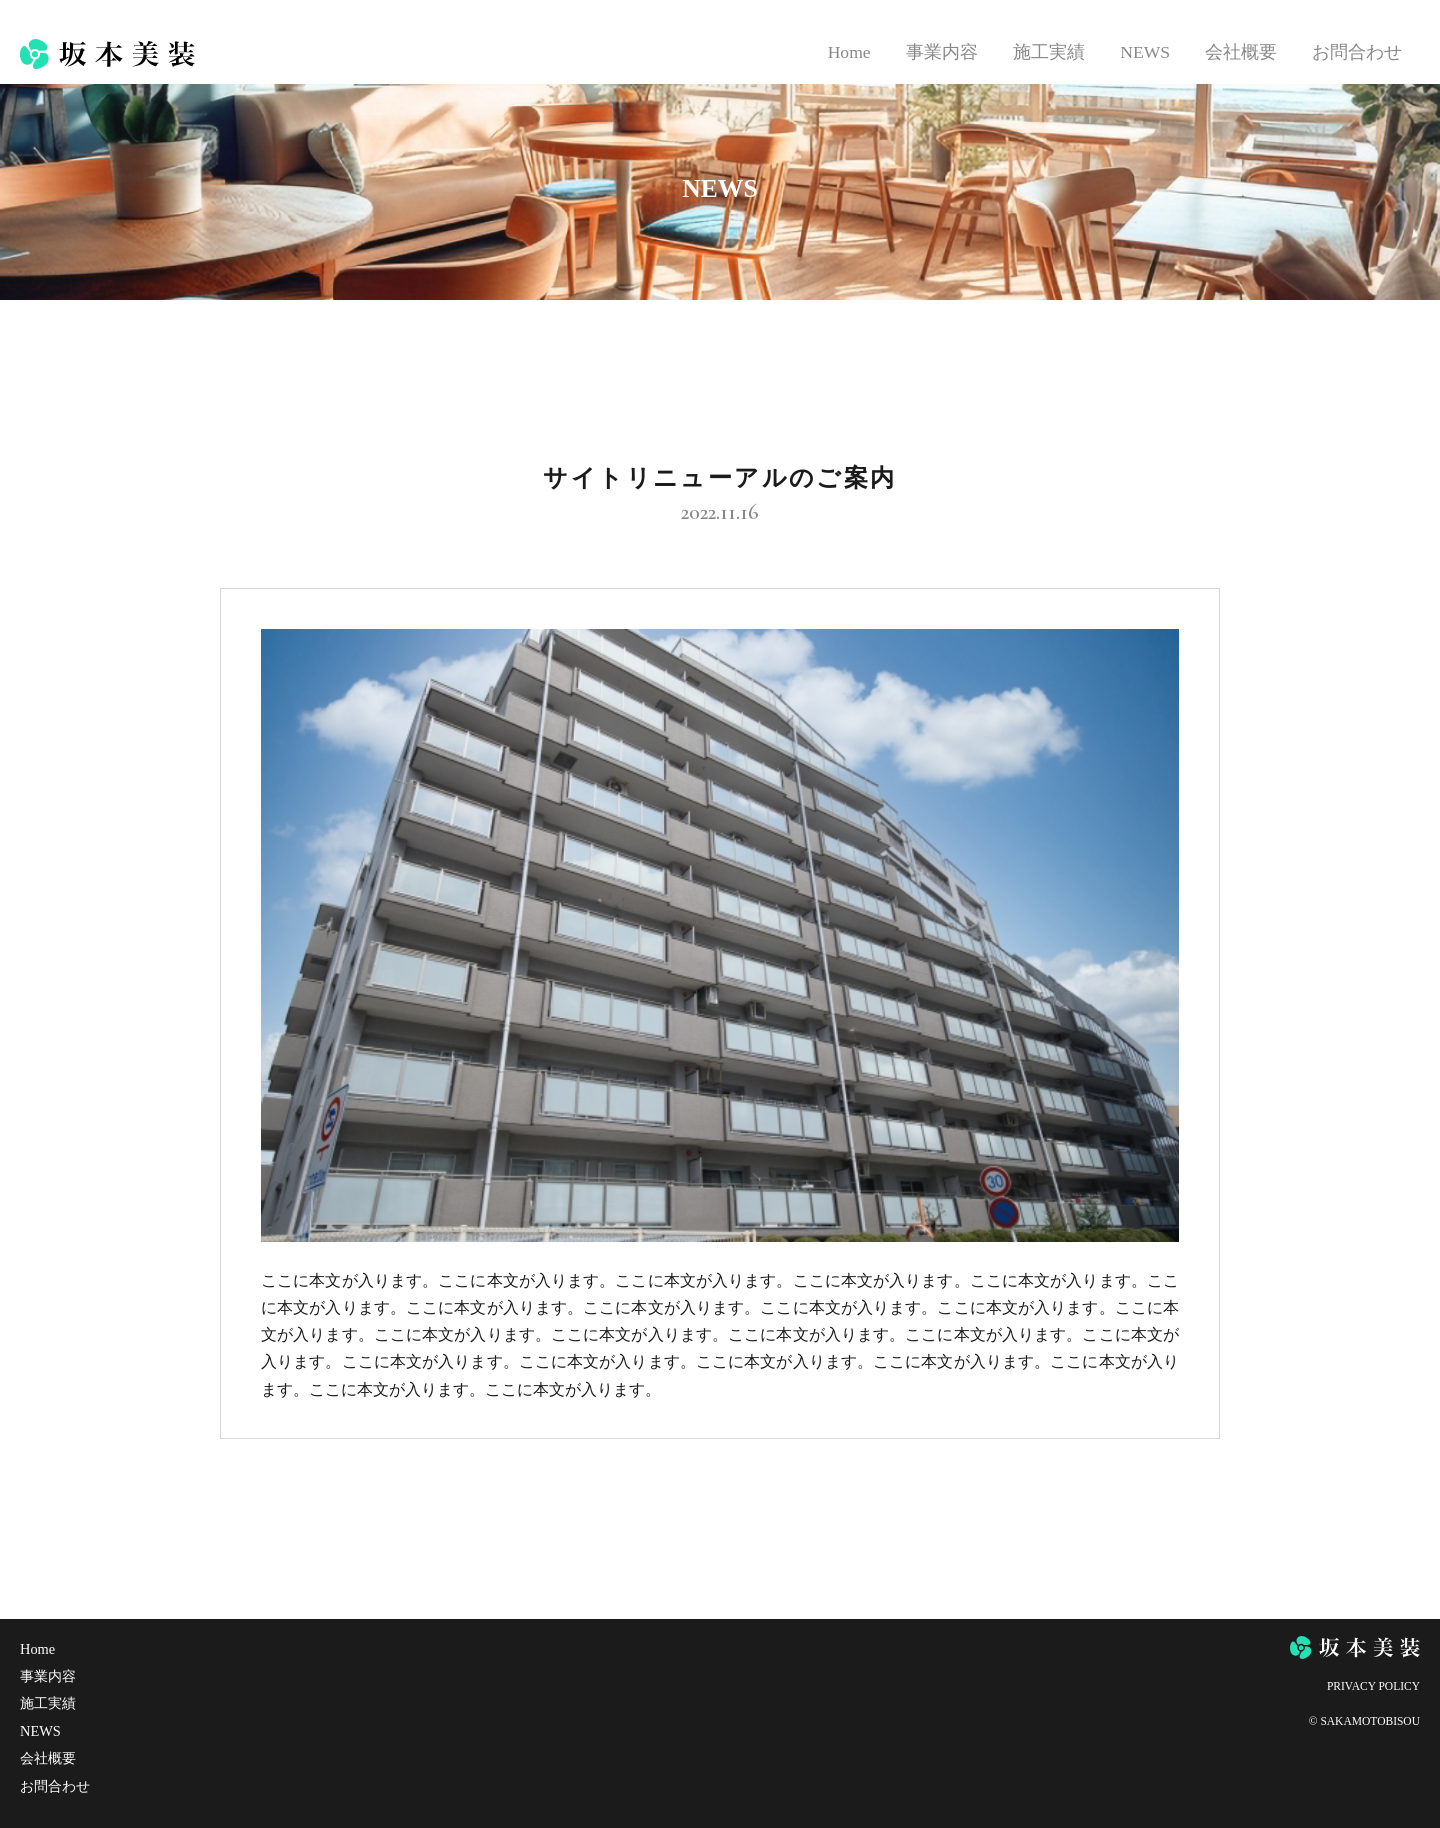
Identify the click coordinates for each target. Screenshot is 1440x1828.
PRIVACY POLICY (1373, 1686)
